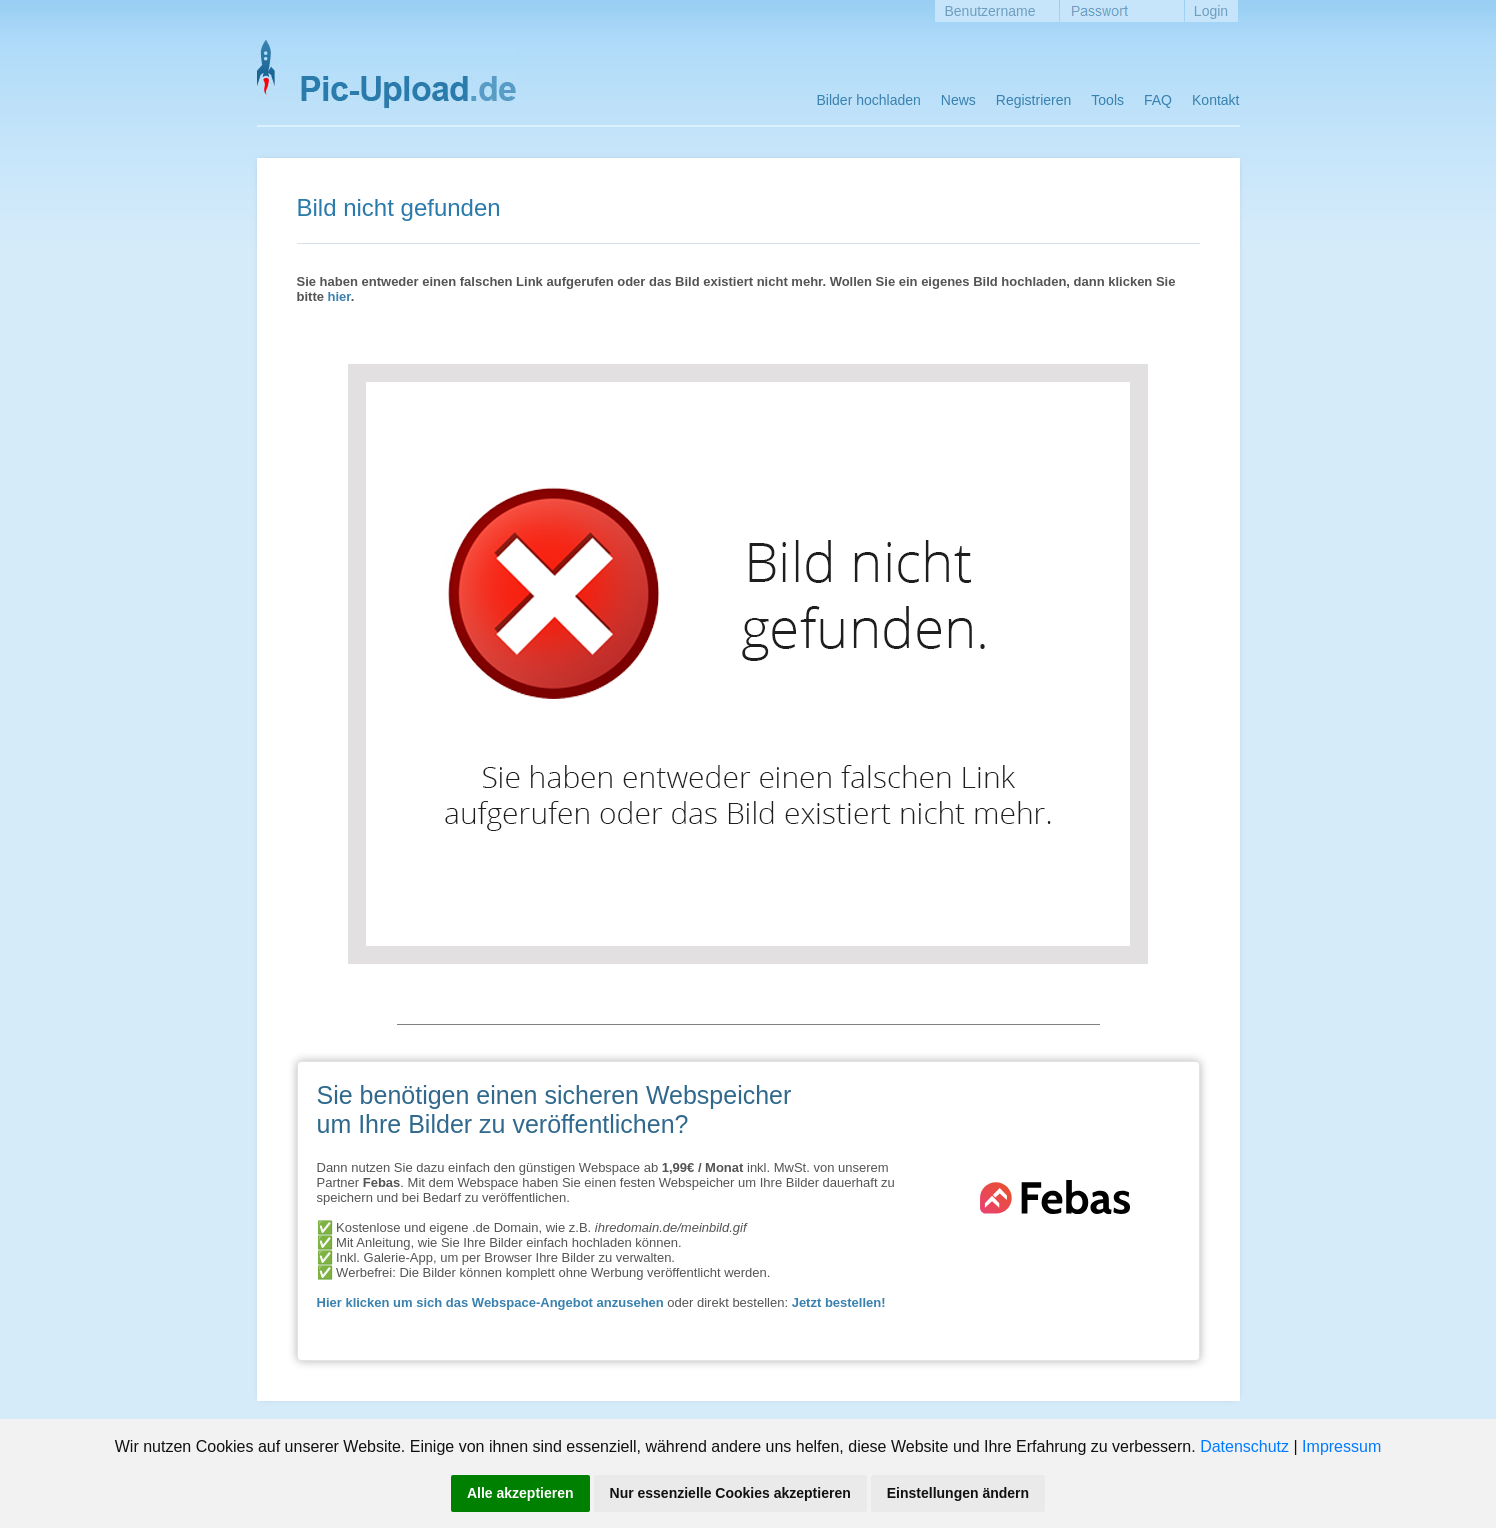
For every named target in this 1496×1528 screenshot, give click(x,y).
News (958, 100)
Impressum (1341, 1446)
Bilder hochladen (869, 100)
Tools (1107, 100)
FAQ (1158, 100)
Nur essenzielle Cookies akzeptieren (730, 1493)
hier (339, 296)
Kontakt (1215, 100)
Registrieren (1033, 100)
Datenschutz (1244, 1446)
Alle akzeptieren (520, 1493)
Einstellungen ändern (958, 1493)
